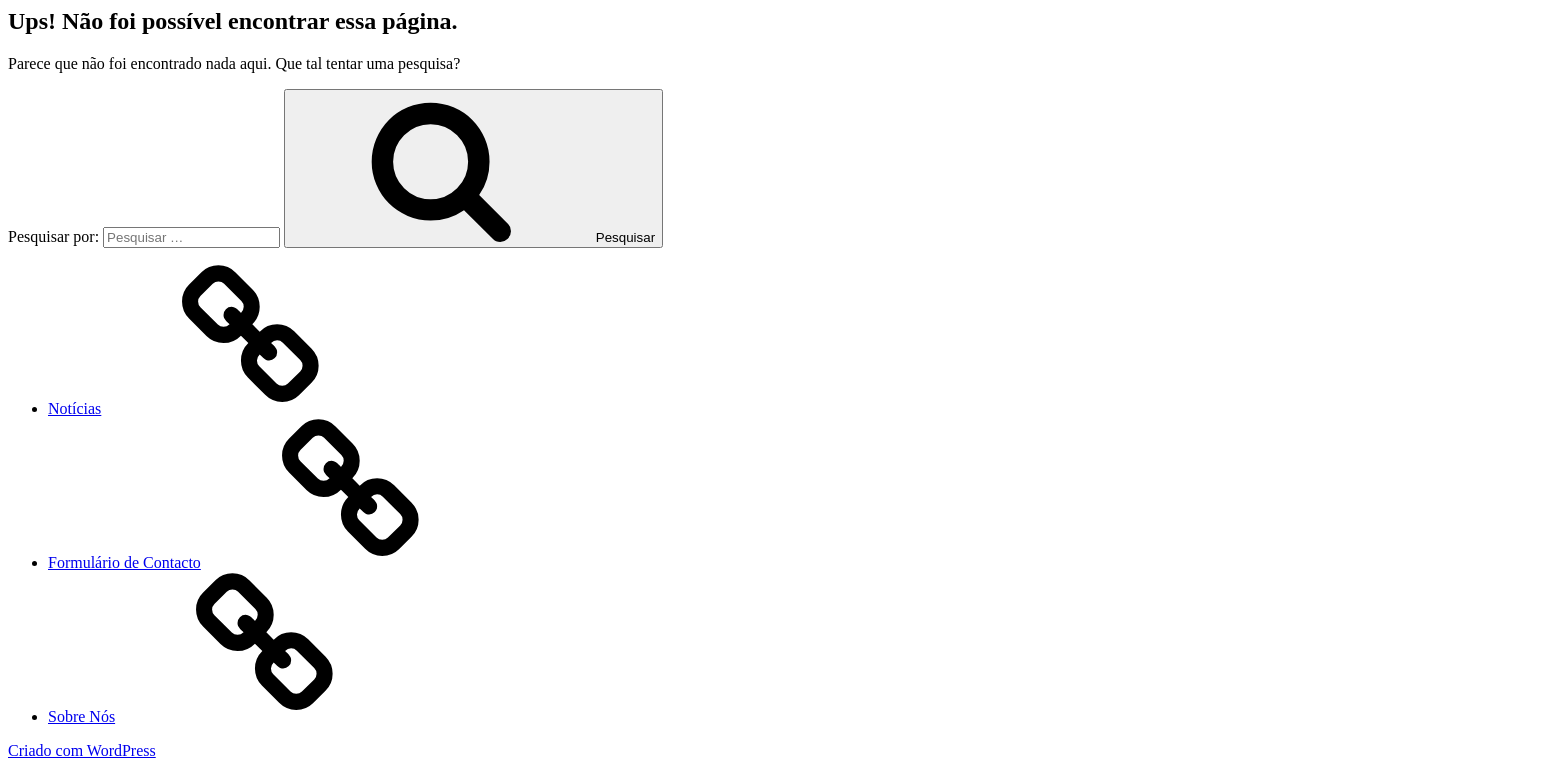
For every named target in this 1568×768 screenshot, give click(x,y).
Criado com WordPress (82, 750)
